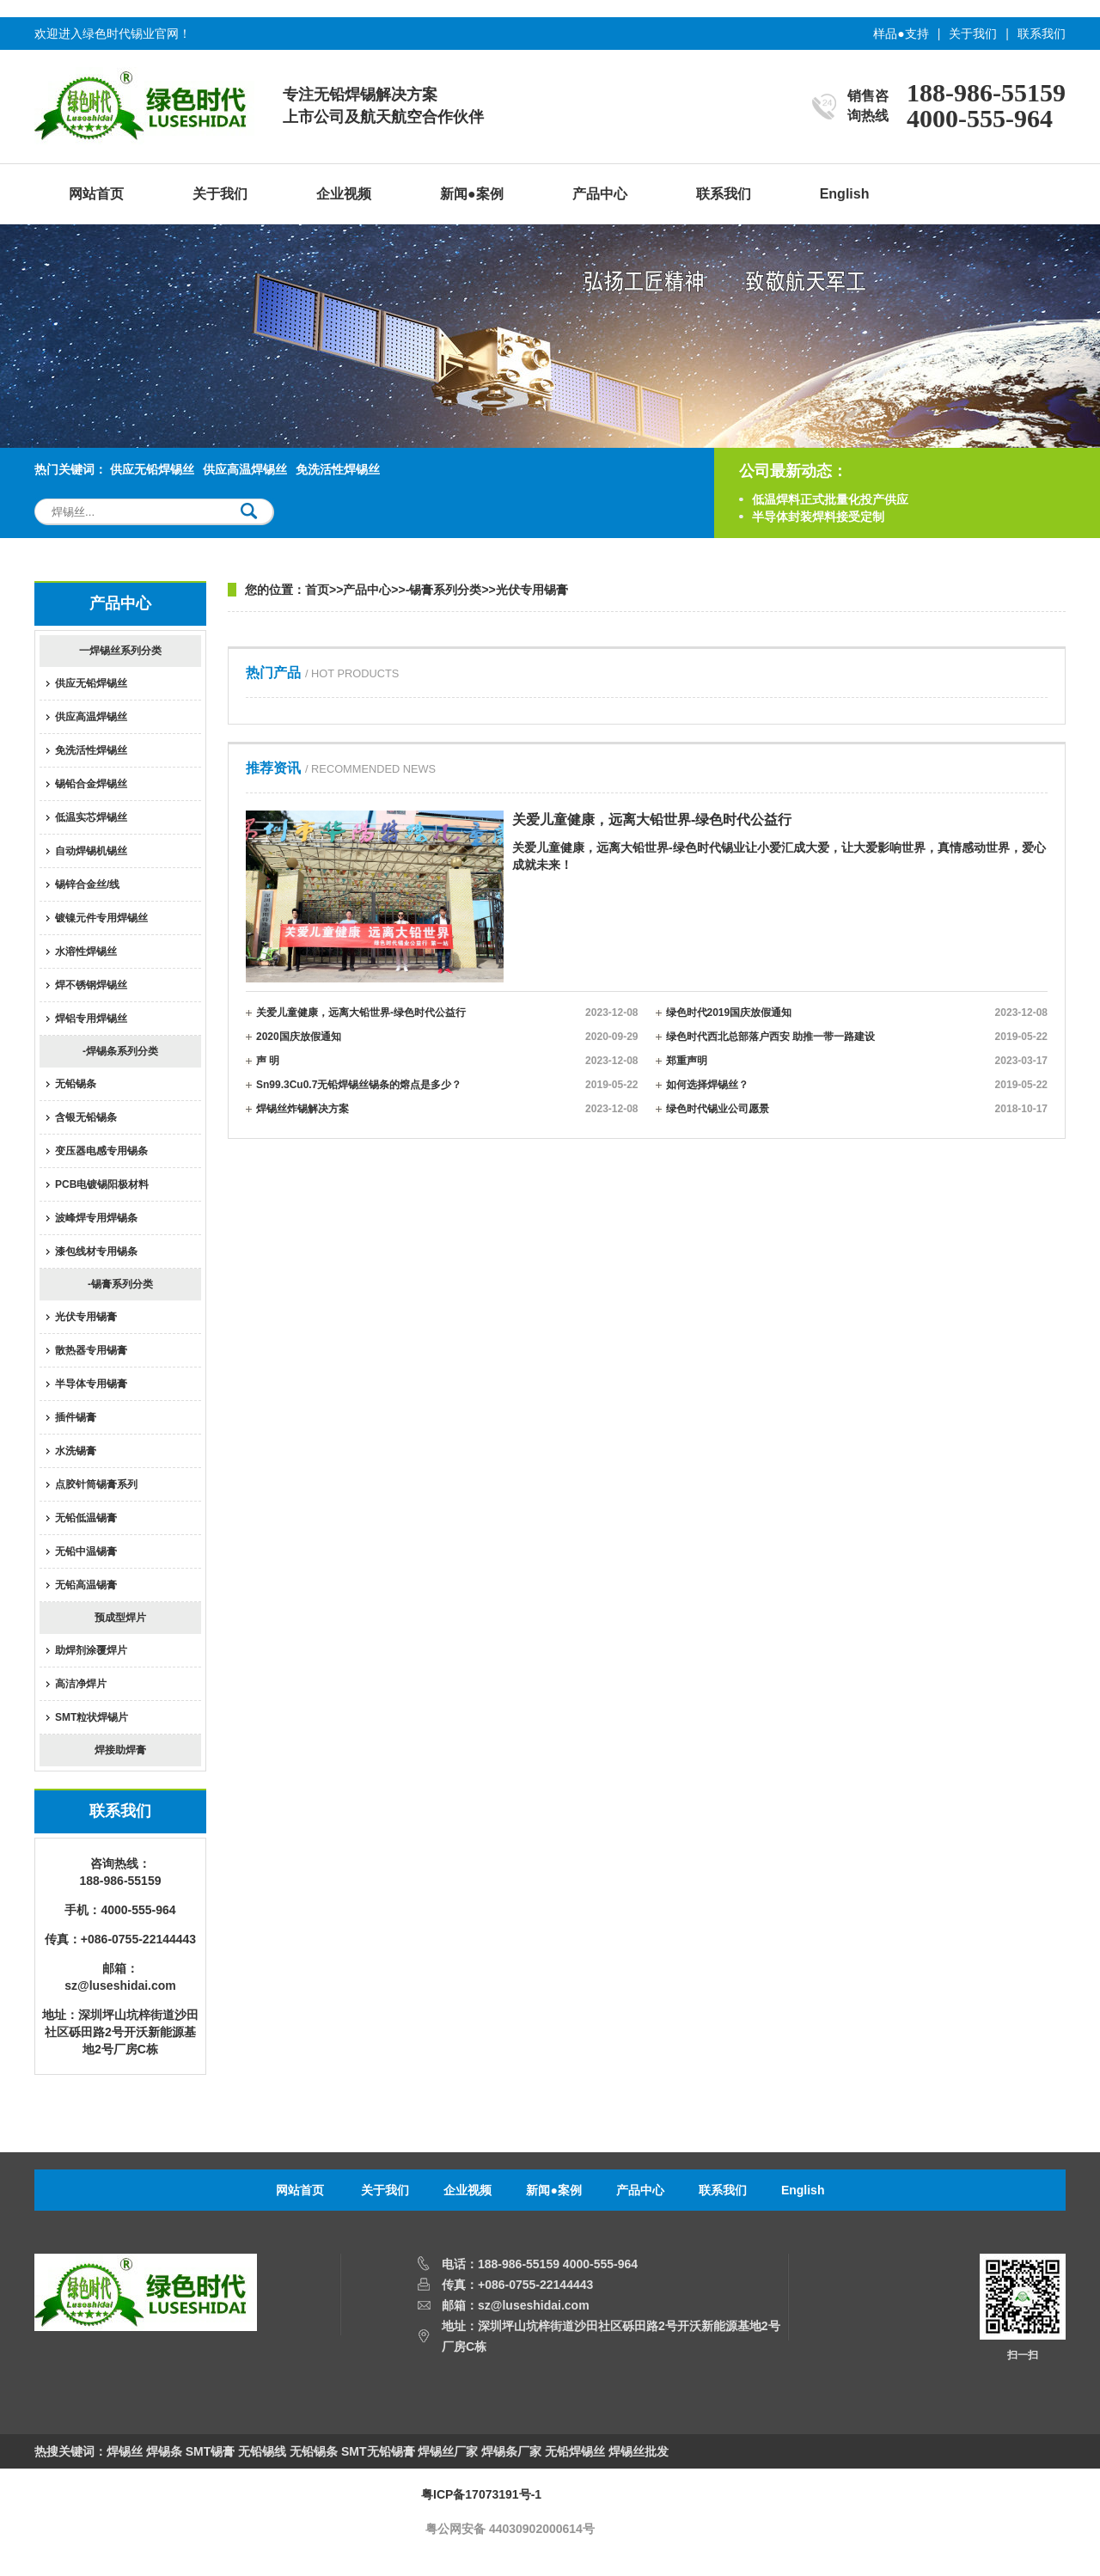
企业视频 (343, 194)
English (845, 194)
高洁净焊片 (81, 1684)
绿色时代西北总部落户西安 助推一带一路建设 (857, 1037)
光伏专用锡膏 (86, 1317)
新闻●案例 (472, 194)
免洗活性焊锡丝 (338, 469)
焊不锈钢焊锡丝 (91, 985)
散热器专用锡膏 (91, 1350)
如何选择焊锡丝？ (857, 1085)
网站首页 (96, 194)
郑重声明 (857, 1061)
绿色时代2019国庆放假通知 (857, 1012)
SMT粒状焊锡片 (91, 1717)
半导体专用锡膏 (91, 1384)
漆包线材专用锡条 (96, 1251)
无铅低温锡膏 (86, 1518)
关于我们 (973, 33)
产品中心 (599, 194)
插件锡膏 (75, 1417)
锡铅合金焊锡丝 (91, 784)
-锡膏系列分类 (120, 1284)
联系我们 (1042, 33)
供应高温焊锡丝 (245, 469)
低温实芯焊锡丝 (91, 817)
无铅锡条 (75, 1084)
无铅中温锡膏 (86, 1551)
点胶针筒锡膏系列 (96, 1484)
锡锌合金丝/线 (87, 884)
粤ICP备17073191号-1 (481, 2494)
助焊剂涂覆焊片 (91, 1650)
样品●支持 (900, 33)
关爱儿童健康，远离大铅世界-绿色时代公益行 (447, 1012)
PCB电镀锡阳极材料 (102, 1184)
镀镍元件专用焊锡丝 (101, 918)
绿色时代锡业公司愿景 (857, 1109)
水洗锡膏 (75, 1451)
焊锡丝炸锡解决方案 (447, 1109)
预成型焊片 (120, 1618)
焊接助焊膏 (120, 1750)
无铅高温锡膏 (86, 1585)
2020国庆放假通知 (447, 1037)
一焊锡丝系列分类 (120, 651)
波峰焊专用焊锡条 (96, 1218)
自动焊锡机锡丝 (91, 851)
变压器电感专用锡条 (101, 1151)
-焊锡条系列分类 (120, 1051)
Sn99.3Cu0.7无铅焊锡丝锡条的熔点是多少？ (447, 1085)
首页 (317, 590)
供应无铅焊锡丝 (152, 469)
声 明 (447, 1061)
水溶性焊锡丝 (86, 951)
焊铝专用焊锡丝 (91, 1019)
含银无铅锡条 (86, 1117)
